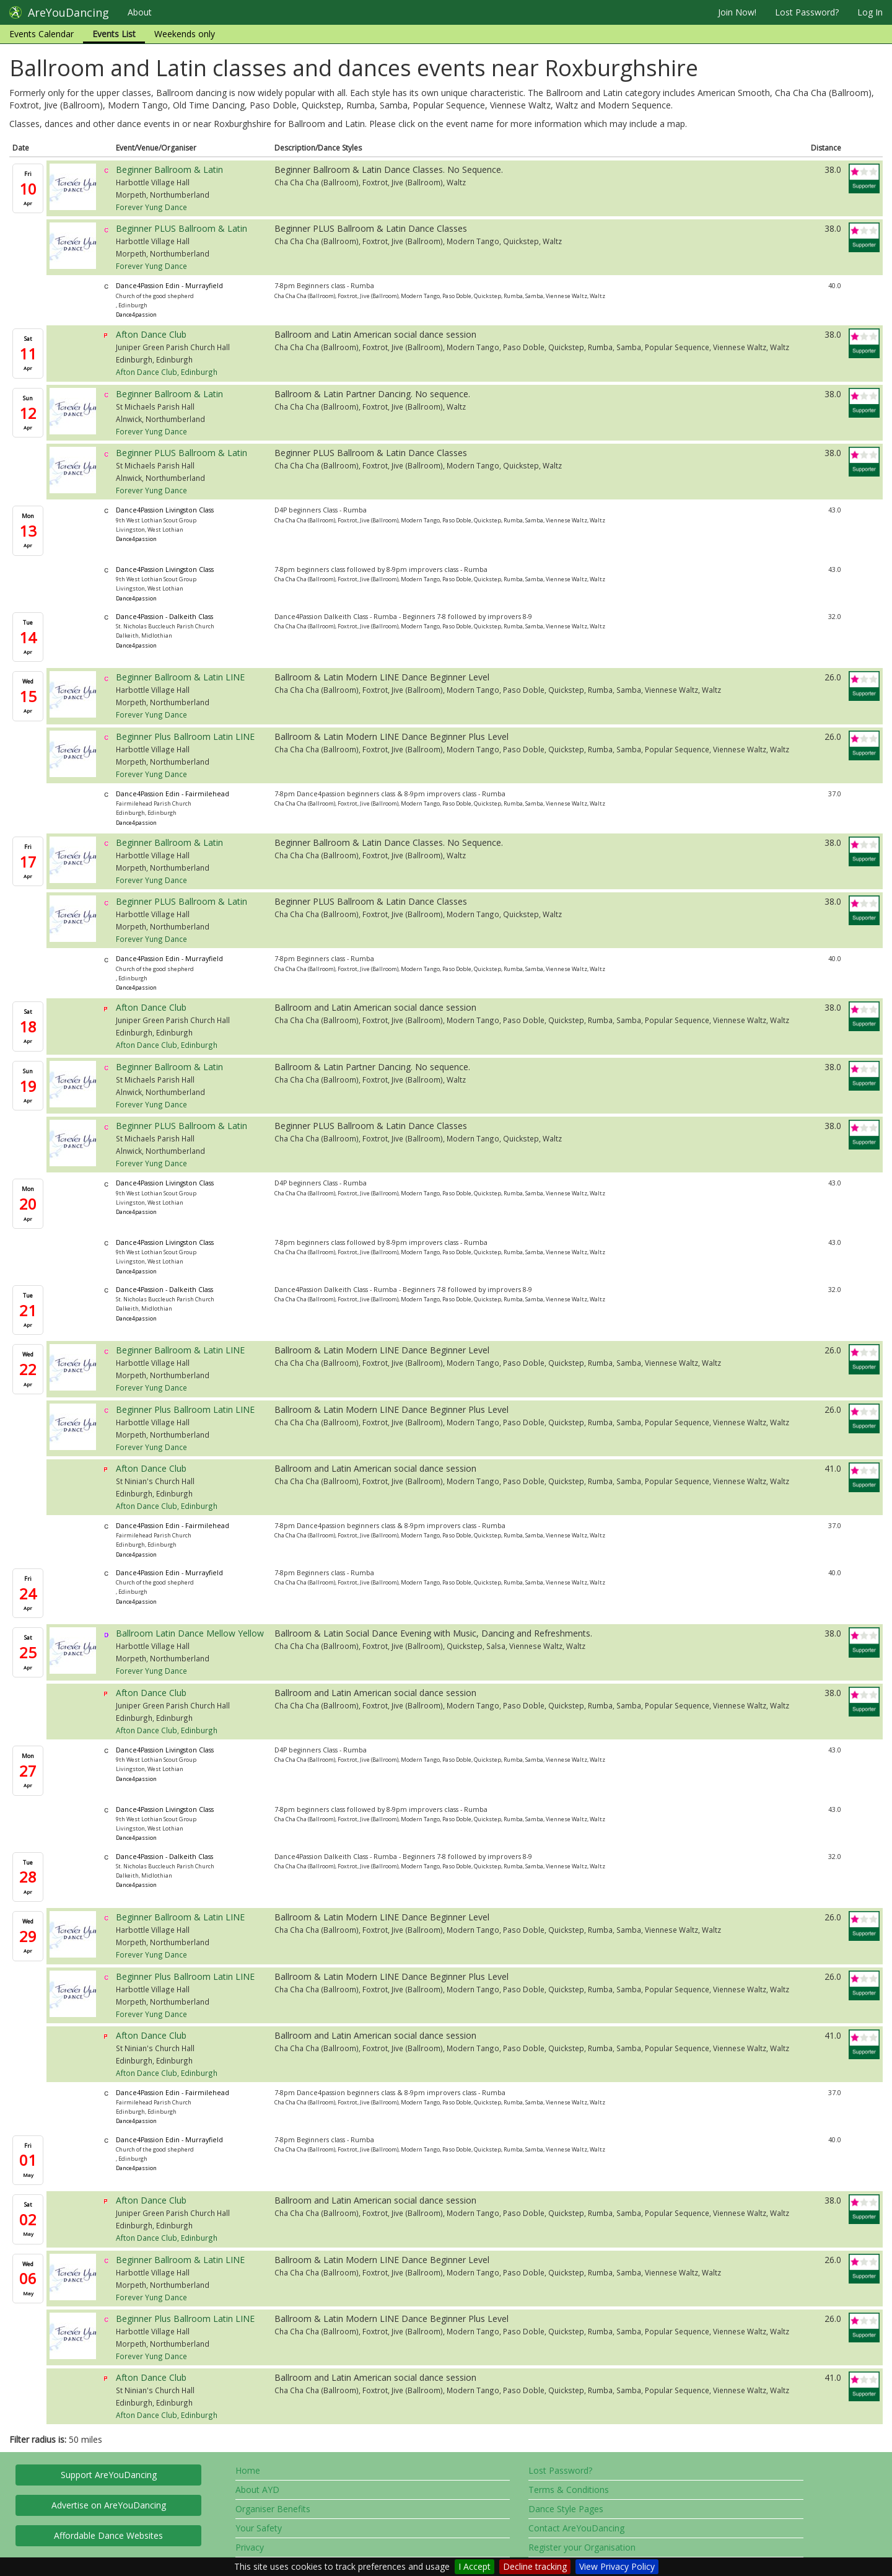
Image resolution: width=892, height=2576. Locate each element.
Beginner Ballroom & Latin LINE (180, 677)
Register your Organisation (582, 2547)
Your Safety (258, 2528)
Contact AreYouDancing (576, 2528)
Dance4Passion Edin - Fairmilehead (172, 793)
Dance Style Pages (565, 2509)
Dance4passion (136, 314)
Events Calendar (41, 34)
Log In (870, 12)
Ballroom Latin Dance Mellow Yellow (190, 1633)
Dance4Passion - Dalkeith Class (164, 616)
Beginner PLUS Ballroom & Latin (181, 228)
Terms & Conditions (568, 2489)
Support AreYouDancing (109, 2475)
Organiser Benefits (272, 2509)
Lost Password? (807, 12)
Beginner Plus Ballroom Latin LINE (185, 736)
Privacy (249, 2547)
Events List (114, 34)
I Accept (474, 2566)
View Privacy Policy (617, 2566)
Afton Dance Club (151, 334)
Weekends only (184, 34)
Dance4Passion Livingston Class (165, 510)
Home (247, 2470)
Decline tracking (535, 2566)
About (140, 12)
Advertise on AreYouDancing (108, 2505)
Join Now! (737, 12)
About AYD (257, 2489)
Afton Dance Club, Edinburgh (166, 372)
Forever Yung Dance (151, 207)
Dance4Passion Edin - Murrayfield (169, 285)
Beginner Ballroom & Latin (169, 169)
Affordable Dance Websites (108, 2535)
